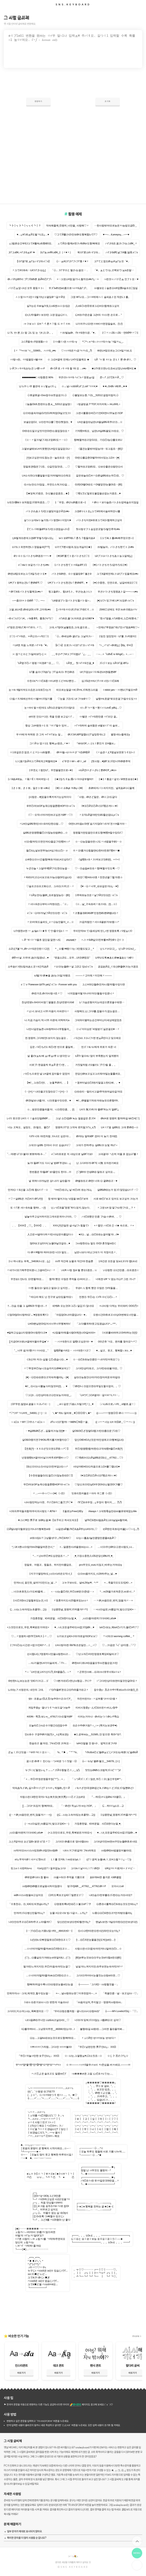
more (137, 2336)
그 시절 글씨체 (16, 18)
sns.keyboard (73, 4)
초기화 (107, 101)
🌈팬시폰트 (75, 2404)
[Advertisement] (73, 82)
